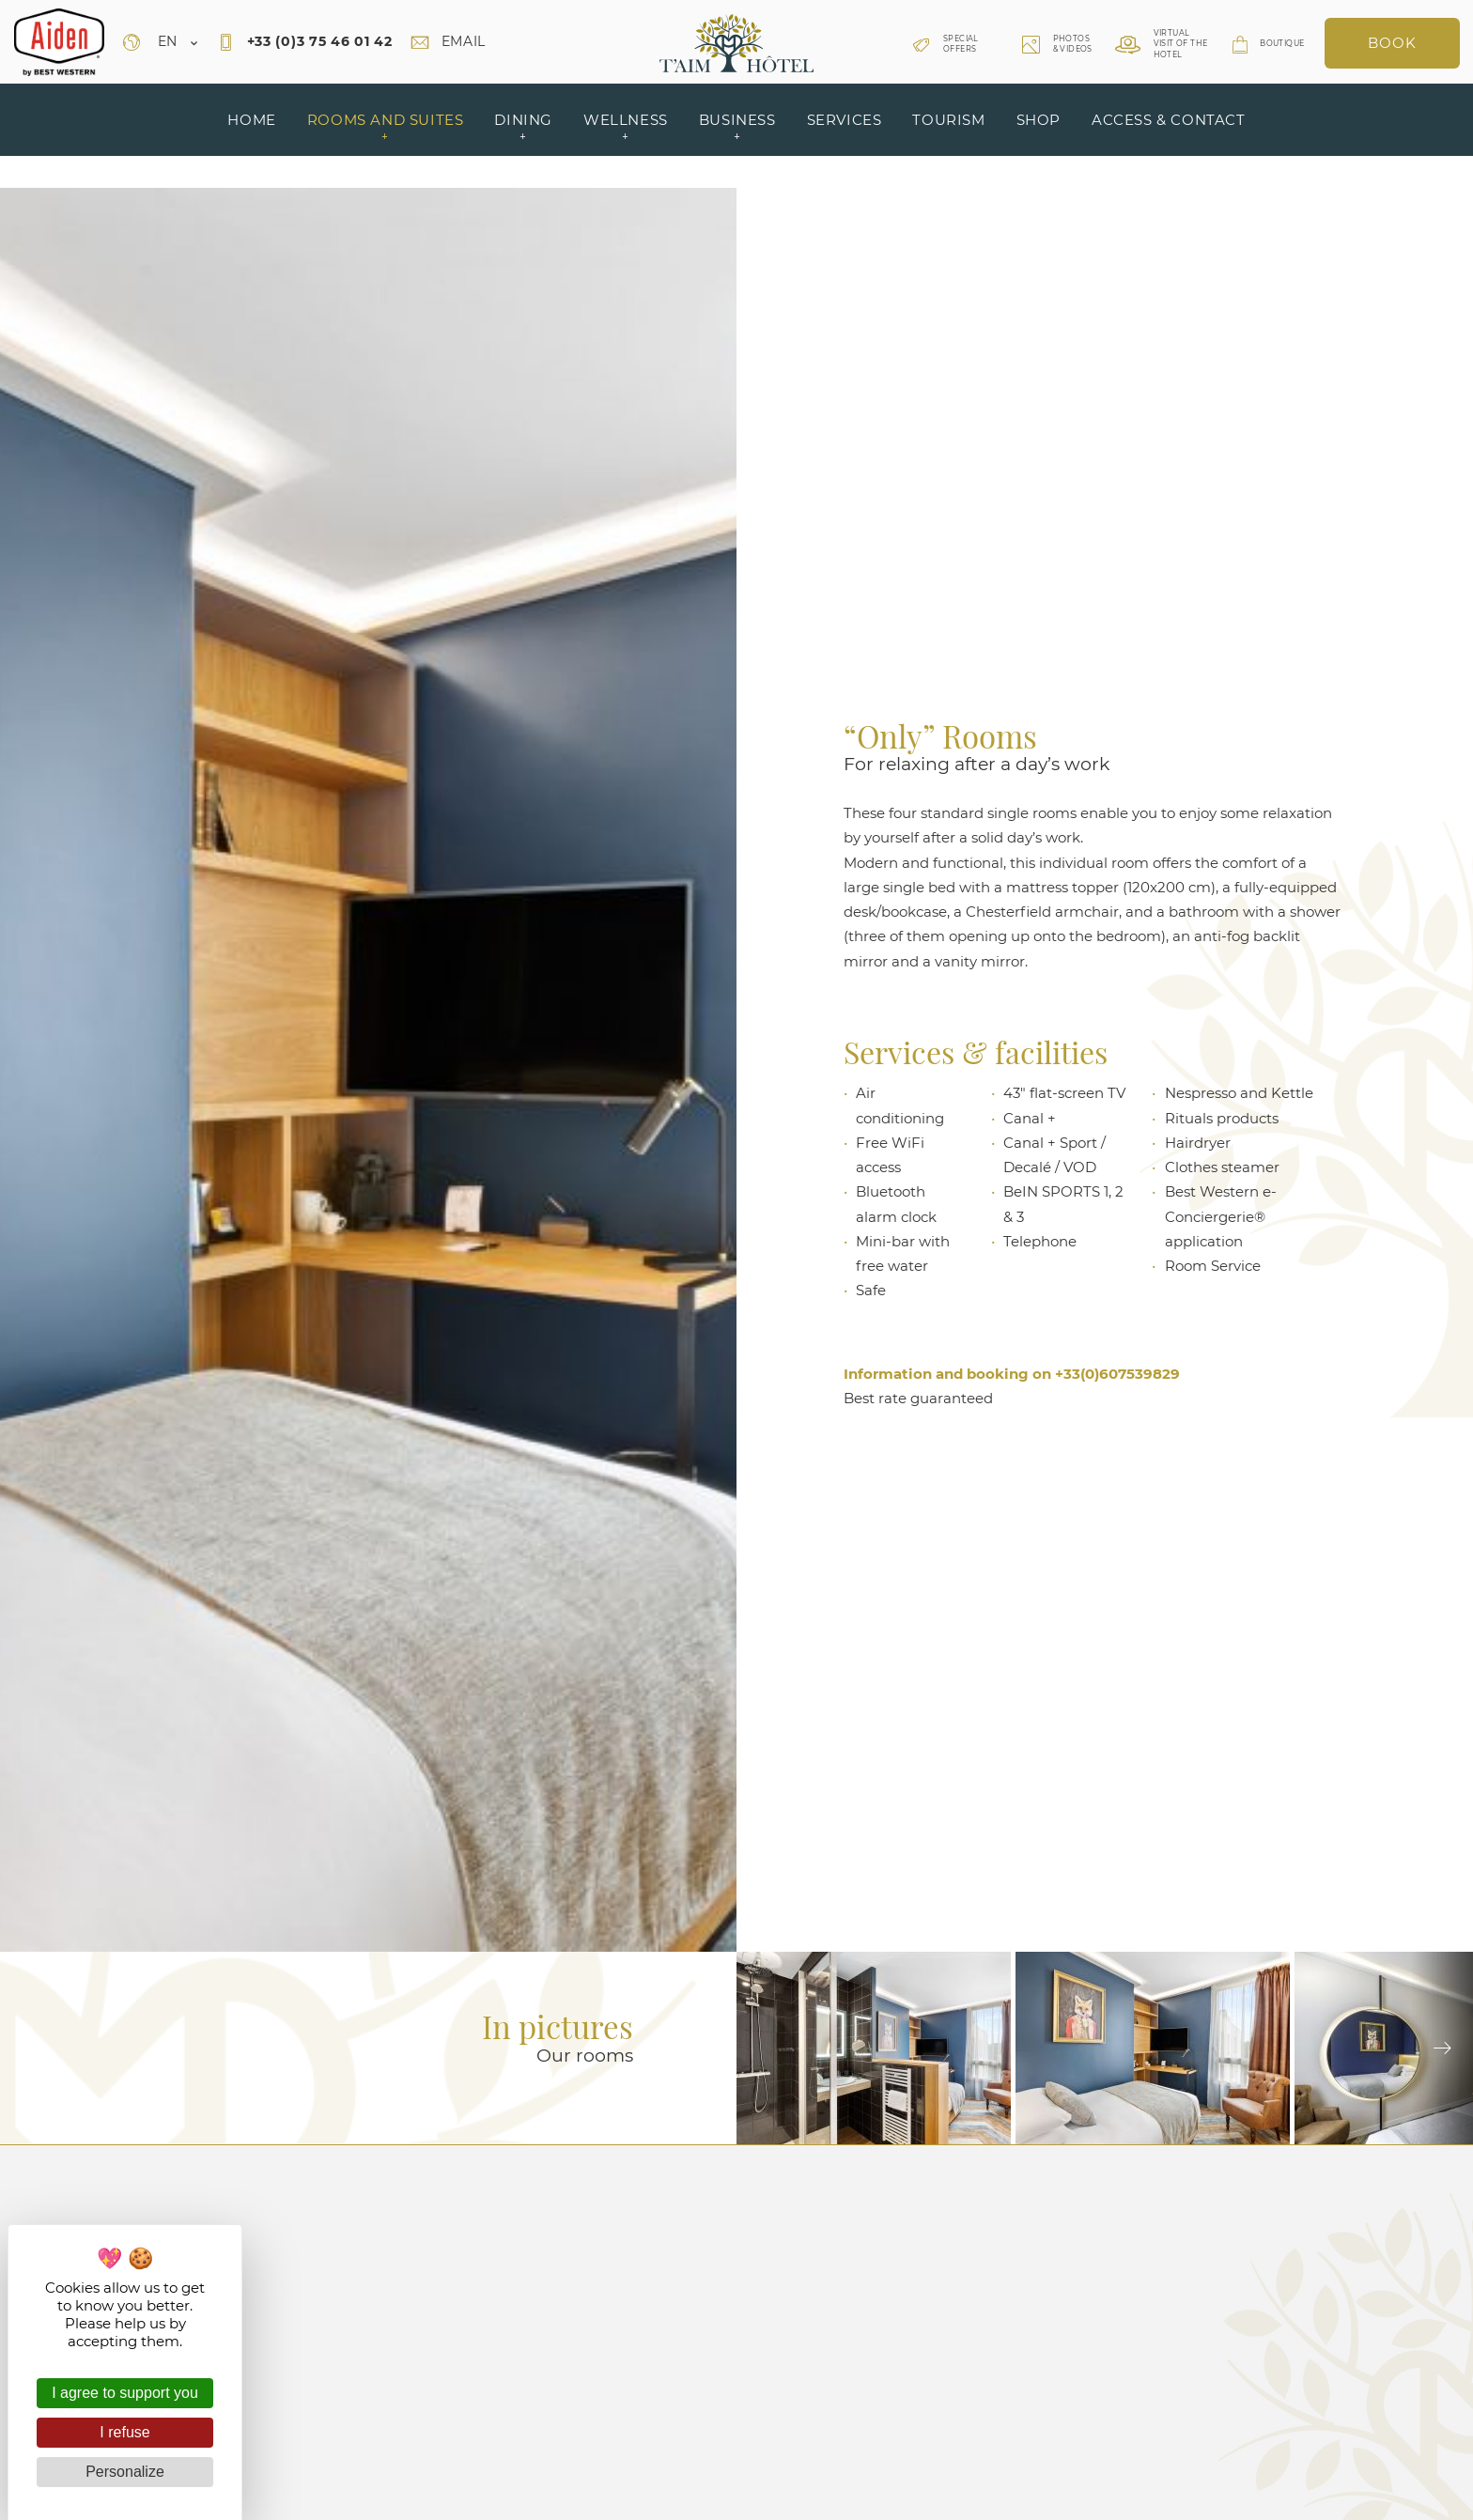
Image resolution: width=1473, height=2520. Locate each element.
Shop (1038, 120)
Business (737, 127)
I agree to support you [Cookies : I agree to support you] (125, 2393)
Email (448, 42)
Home (251, 120)
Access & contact (1169, 120)
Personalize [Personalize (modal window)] (124, 2472)
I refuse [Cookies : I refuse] (124, 2432)
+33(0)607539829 (1117, 1374)
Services (844, 120)
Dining (523, 127)
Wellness (625, 127)
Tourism (948, 120)
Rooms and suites (385, 127)
